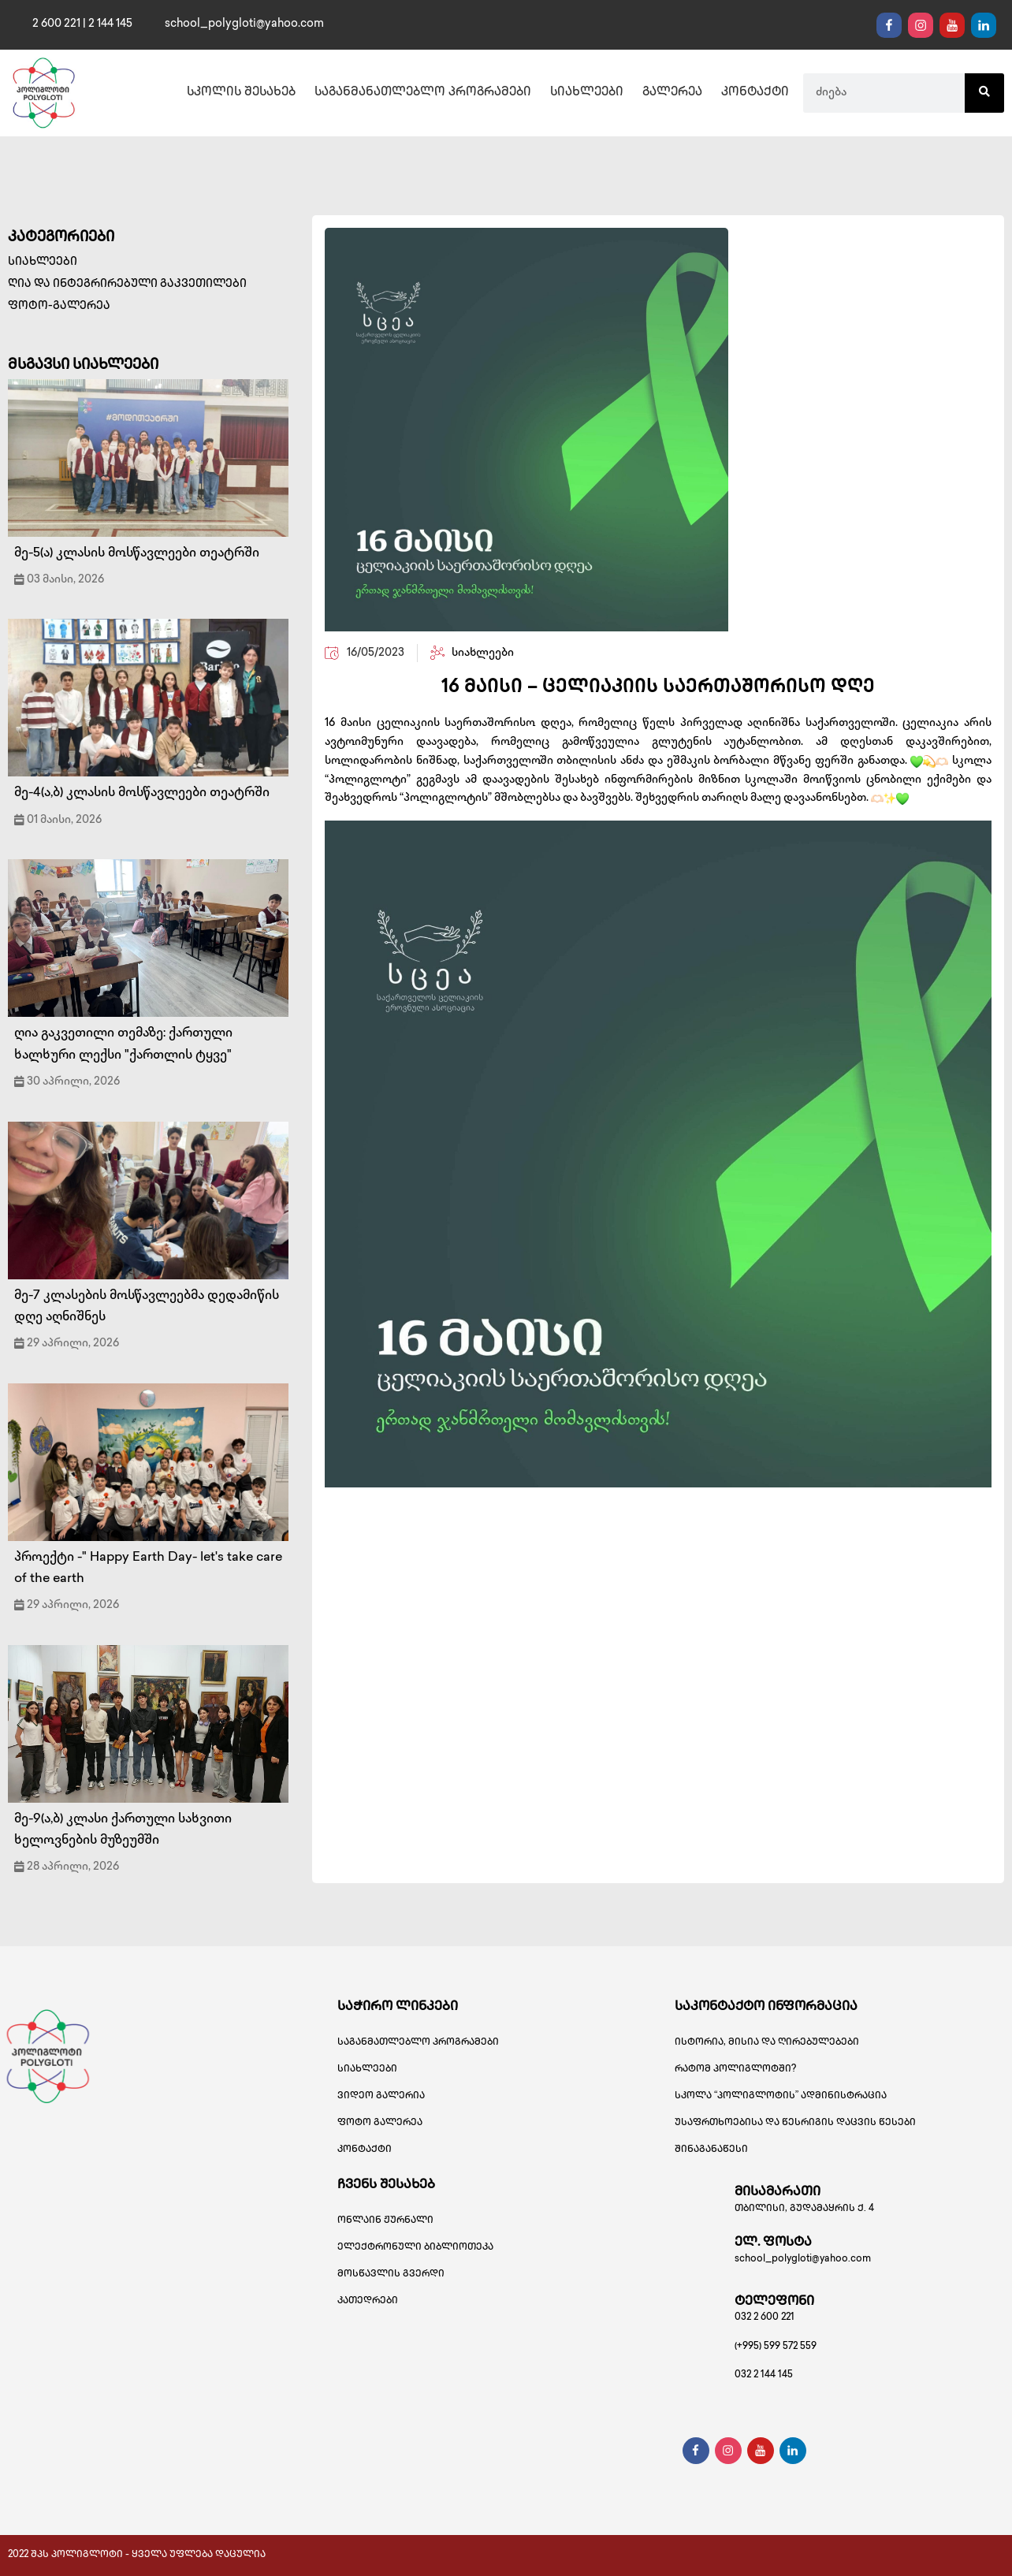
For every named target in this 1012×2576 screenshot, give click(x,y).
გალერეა (672, 93)
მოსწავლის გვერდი (391, 2274)
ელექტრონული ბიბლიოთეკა (415, 2248)
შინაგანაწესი (711, 2150)
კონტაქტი (755, 93)
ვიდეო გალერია (381, 2096)
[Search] (984, 93)
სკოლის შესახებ (241, 93)
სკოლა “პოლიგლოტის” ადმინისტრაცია (781, 2096)
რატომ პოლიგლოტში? (735, 2069)
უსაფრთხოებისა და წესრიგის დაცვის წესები (795, 2123)
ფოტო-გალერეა (59, 306)
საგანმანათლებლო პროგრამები (422, 93)
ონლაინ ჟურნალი (385, 2221)
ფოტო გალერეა (379, 2123)
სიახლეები (586, 93)
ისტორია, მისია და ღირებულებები (767, 2043)
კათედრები (367, 2301)
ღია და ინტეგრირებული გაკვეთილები (127, 284)
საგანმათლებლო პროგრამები (418, 2043)
